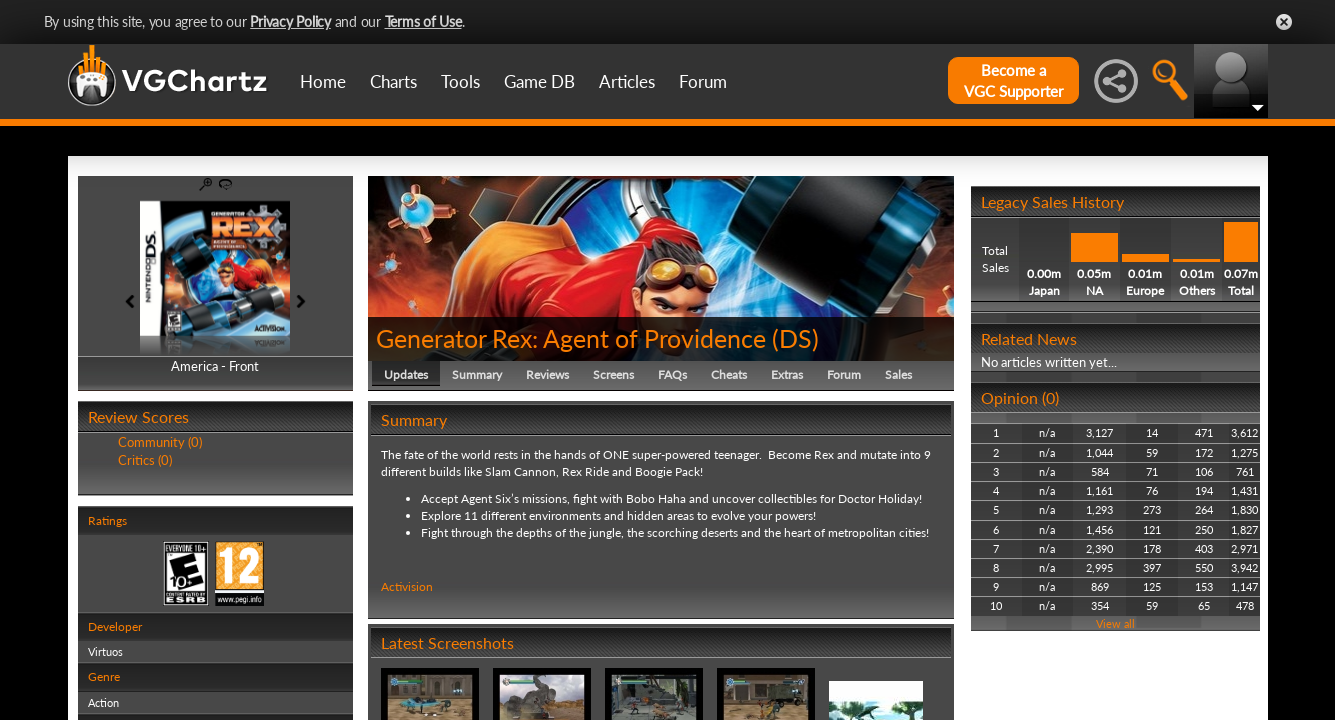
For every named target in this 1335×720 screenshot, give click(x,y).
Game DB (539, 81)
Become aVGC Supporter (1013, 80)
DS (795, 338)
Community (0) (160, 442)
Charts (393, 81)
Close (1284, 22)
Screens (613, 374)
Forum (703, 81)
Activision (407, 586)
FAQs (672, 374)
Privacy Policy (290, 21)
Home (323, 81)
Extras (787, 374)
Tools (460, 81)
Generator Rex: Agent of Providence (571, 338)
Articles (627, 81)
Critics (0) (145, 460)
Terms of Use (423, 21)
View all (1115, 623)
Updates (406, 374)
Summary (477, 374)
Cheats (729, 374)
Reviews (547, 374)
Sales (898, 374)
